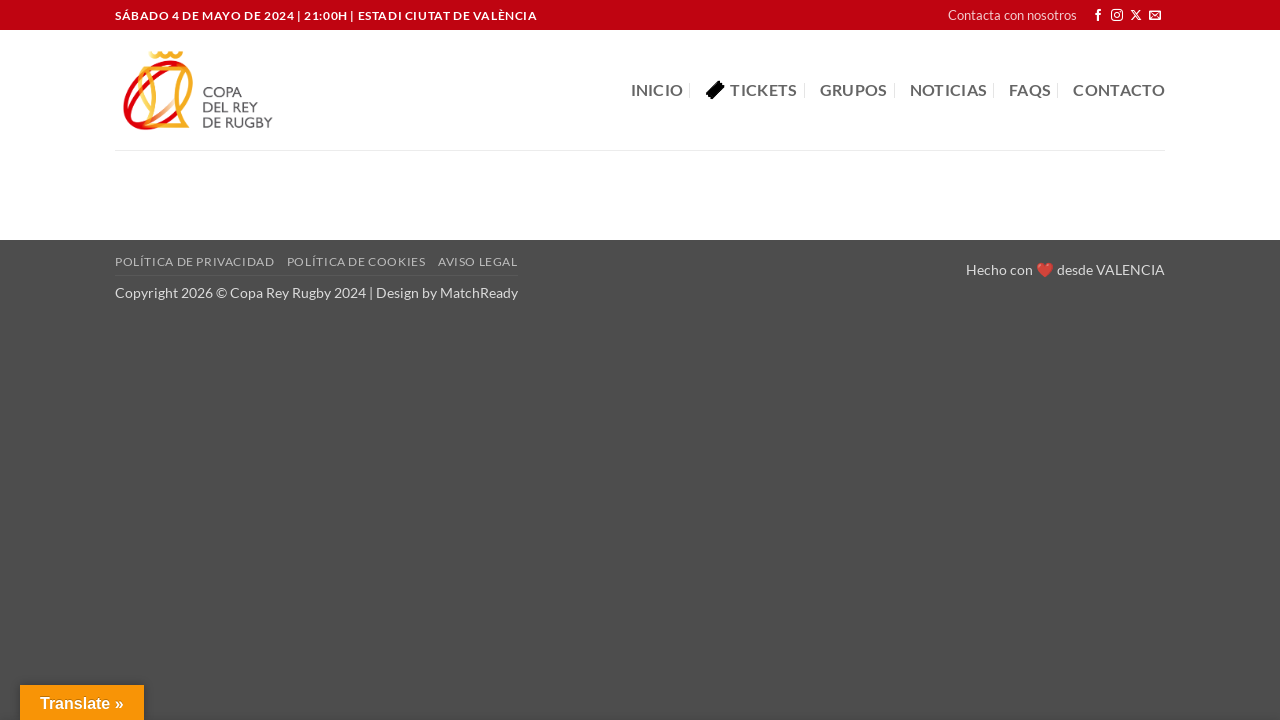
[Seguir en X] (1136, 16)
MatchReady (479, 292)
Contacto (1119, 89)
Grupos (854, 89)
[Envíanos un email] (1155, 16)
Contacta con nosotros (1012, 15)
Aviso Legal (478, 261)
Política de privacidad (194, 261)
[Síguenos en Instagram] (1117, 16)
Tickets (751, 90)
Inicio (657, 89)
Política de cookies (356, 261)
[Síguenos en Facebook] (1098, 16)
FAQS (1030, 89)
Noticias (949, 89)
